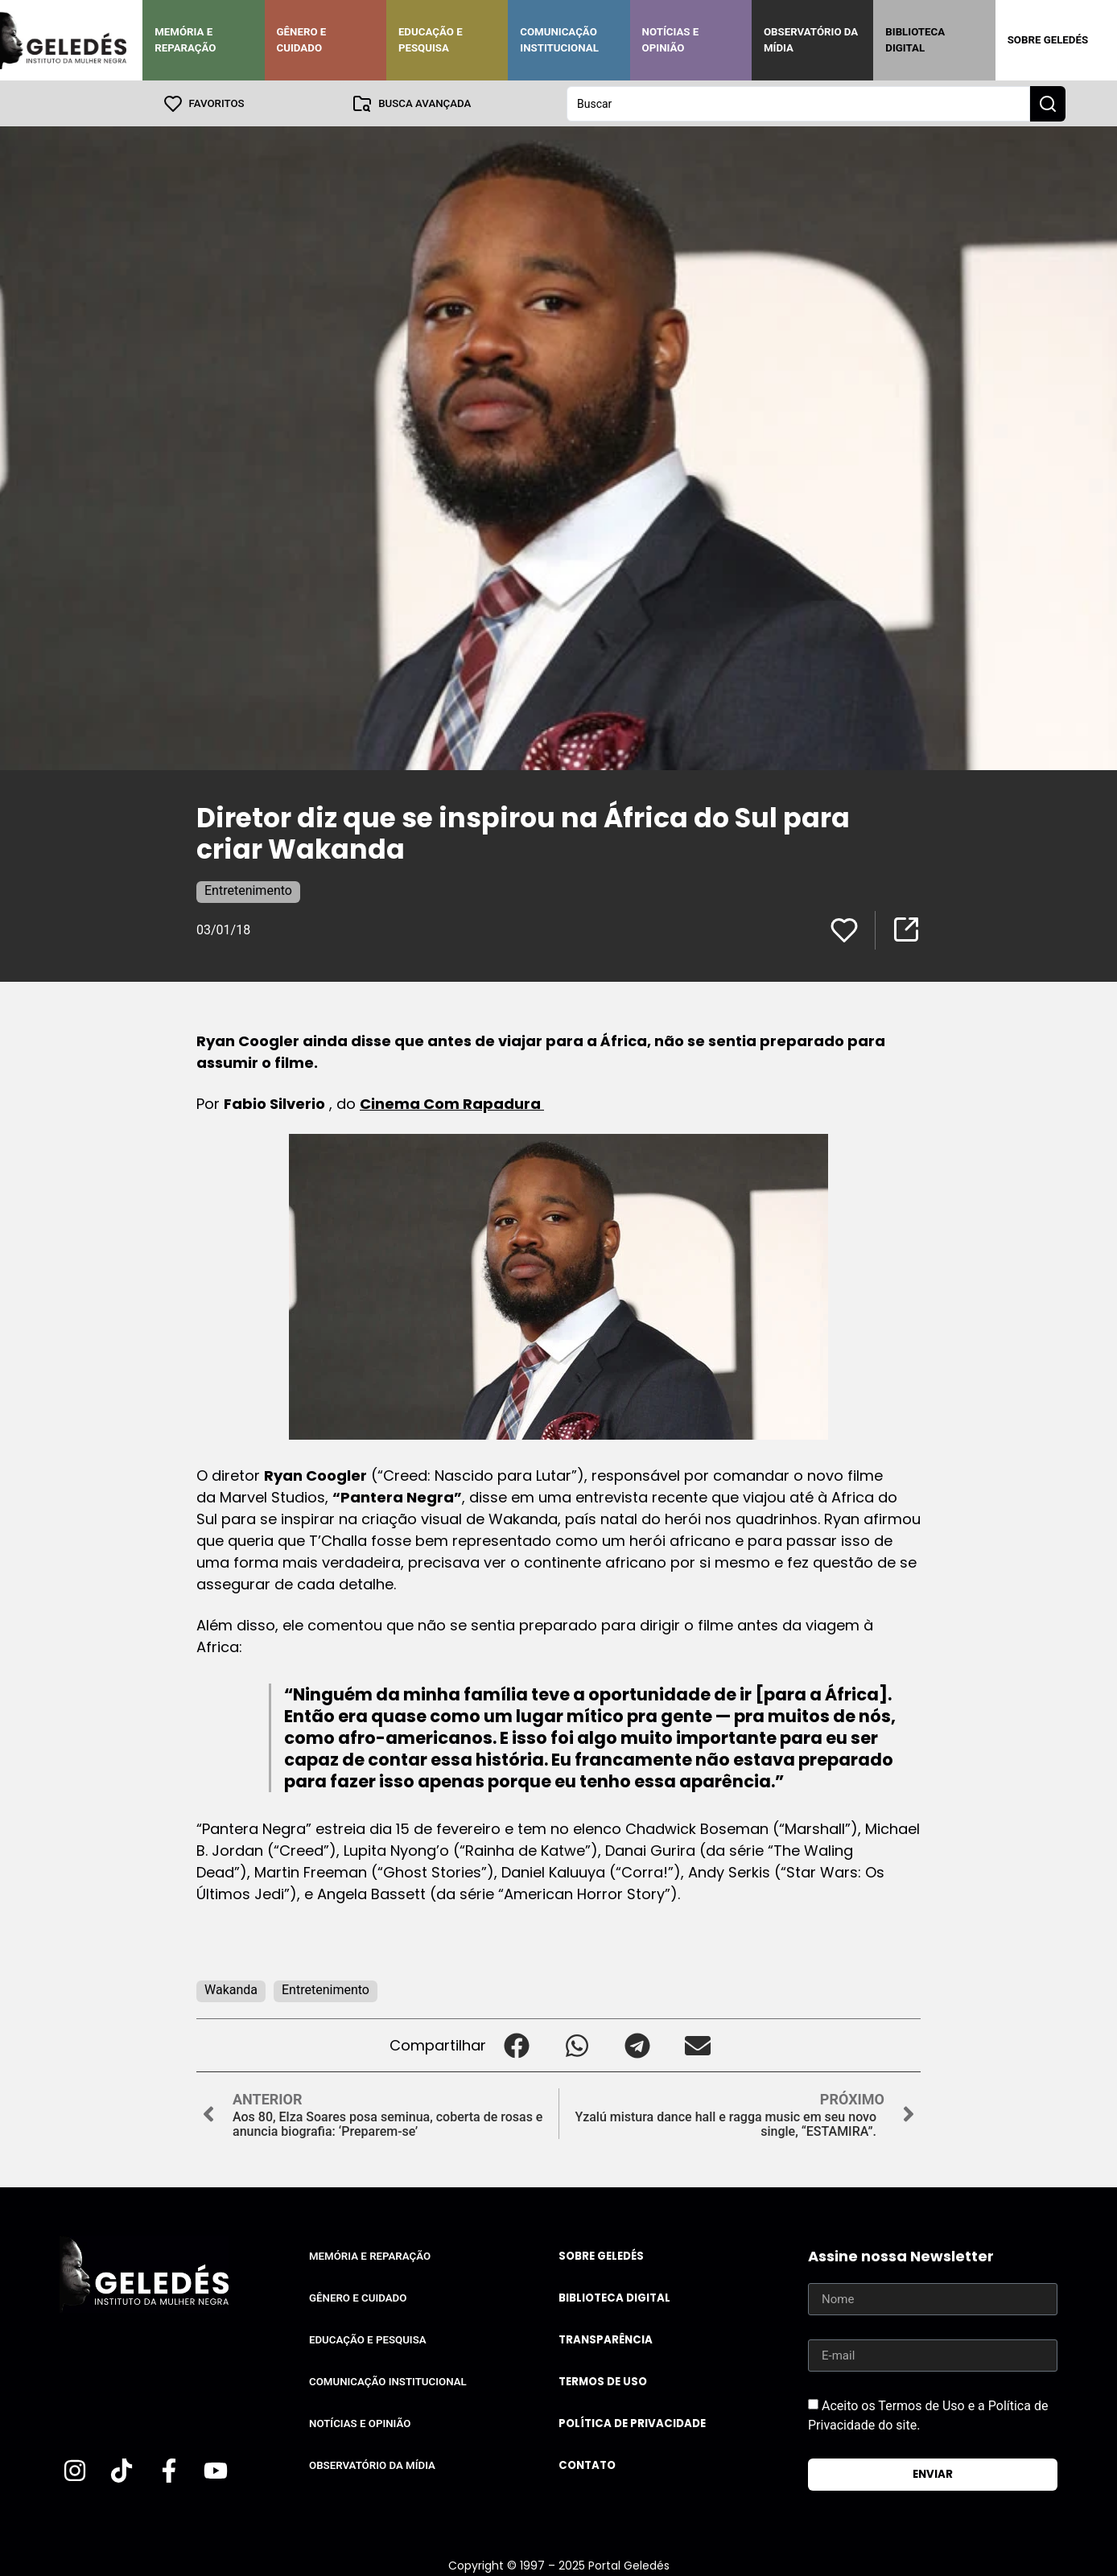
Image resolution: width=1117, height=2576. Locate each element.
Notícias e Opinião (670, 40)
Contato (587, 2464)
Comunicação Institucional (559, 40)
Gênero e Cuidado (302, 40)
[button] (516, 2044)
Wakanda (231, 1989)
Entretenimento (248, 889)
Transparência (605, 2339)
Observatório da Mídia (811, 40)
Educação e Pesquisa (430, 40)
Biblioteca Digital (915, 40)
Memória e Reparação (185, 40)
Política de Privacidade (632, 2422)
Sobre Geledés (1048, 40)
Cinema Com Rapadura (452, 1103)
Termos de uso (602, 2380)
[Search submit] (1047, 103)
